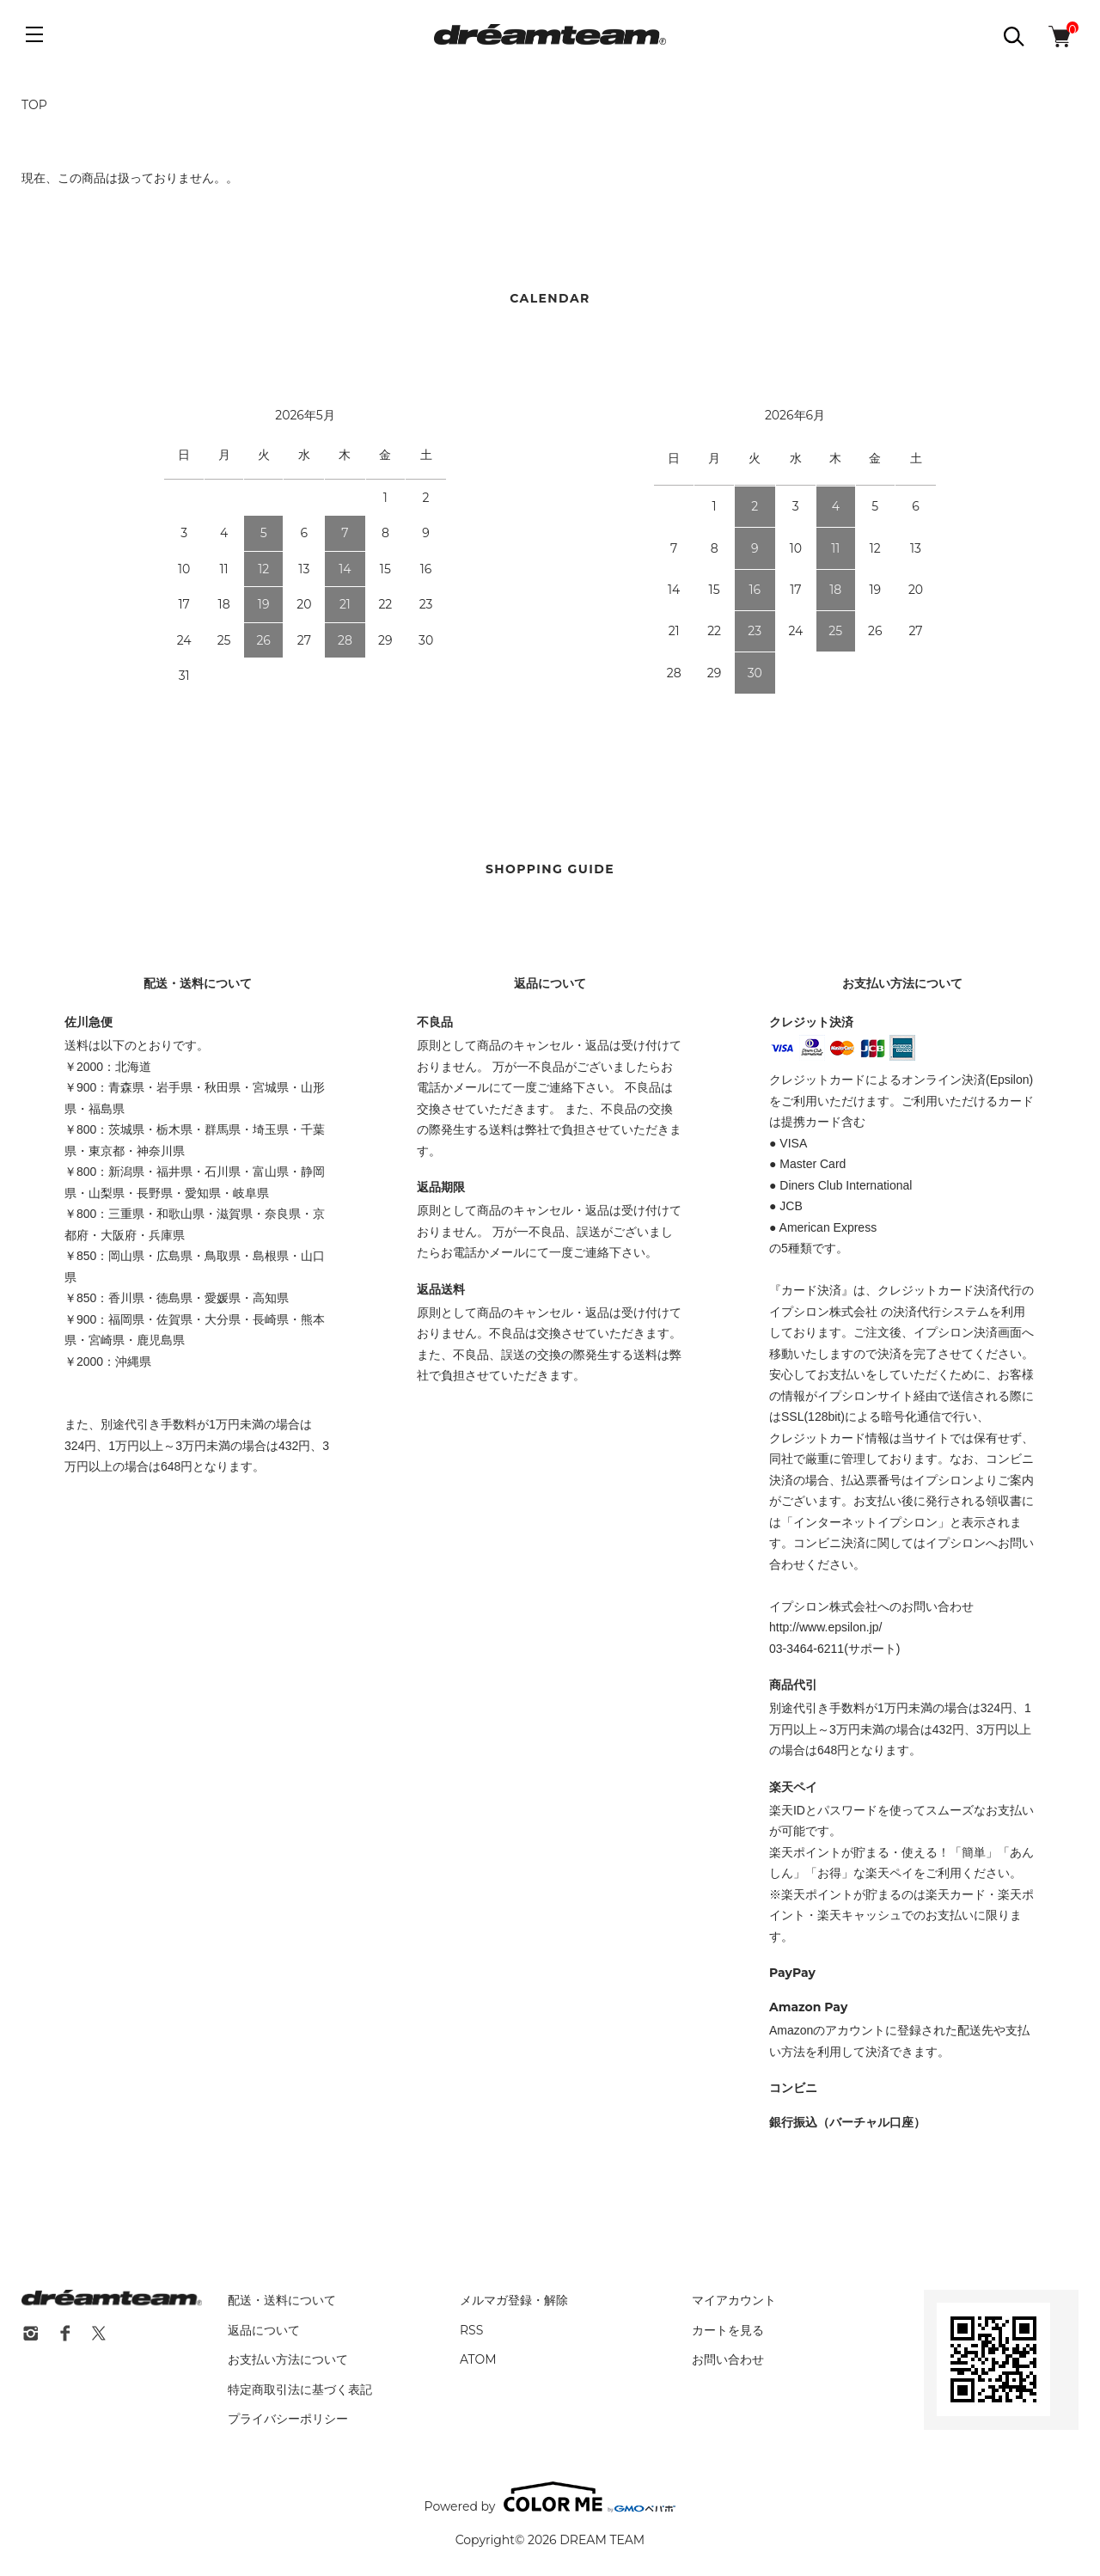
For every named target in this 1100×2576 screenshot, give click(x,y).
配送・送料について (282, 2300)
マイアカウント (734, 2300)
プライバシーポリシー (288, 2418)
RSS (471, 2330)
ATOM (478, 2359)
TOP (34, 105)
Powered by (550, 2496)
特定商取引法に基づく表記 (300, 2389)
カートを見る (728, 2330)
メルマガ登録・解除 (514, 2300)
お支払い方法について (288, 2359)
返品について (264, 2330)
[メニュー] (34, 34)
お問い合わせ (728, 2359)
